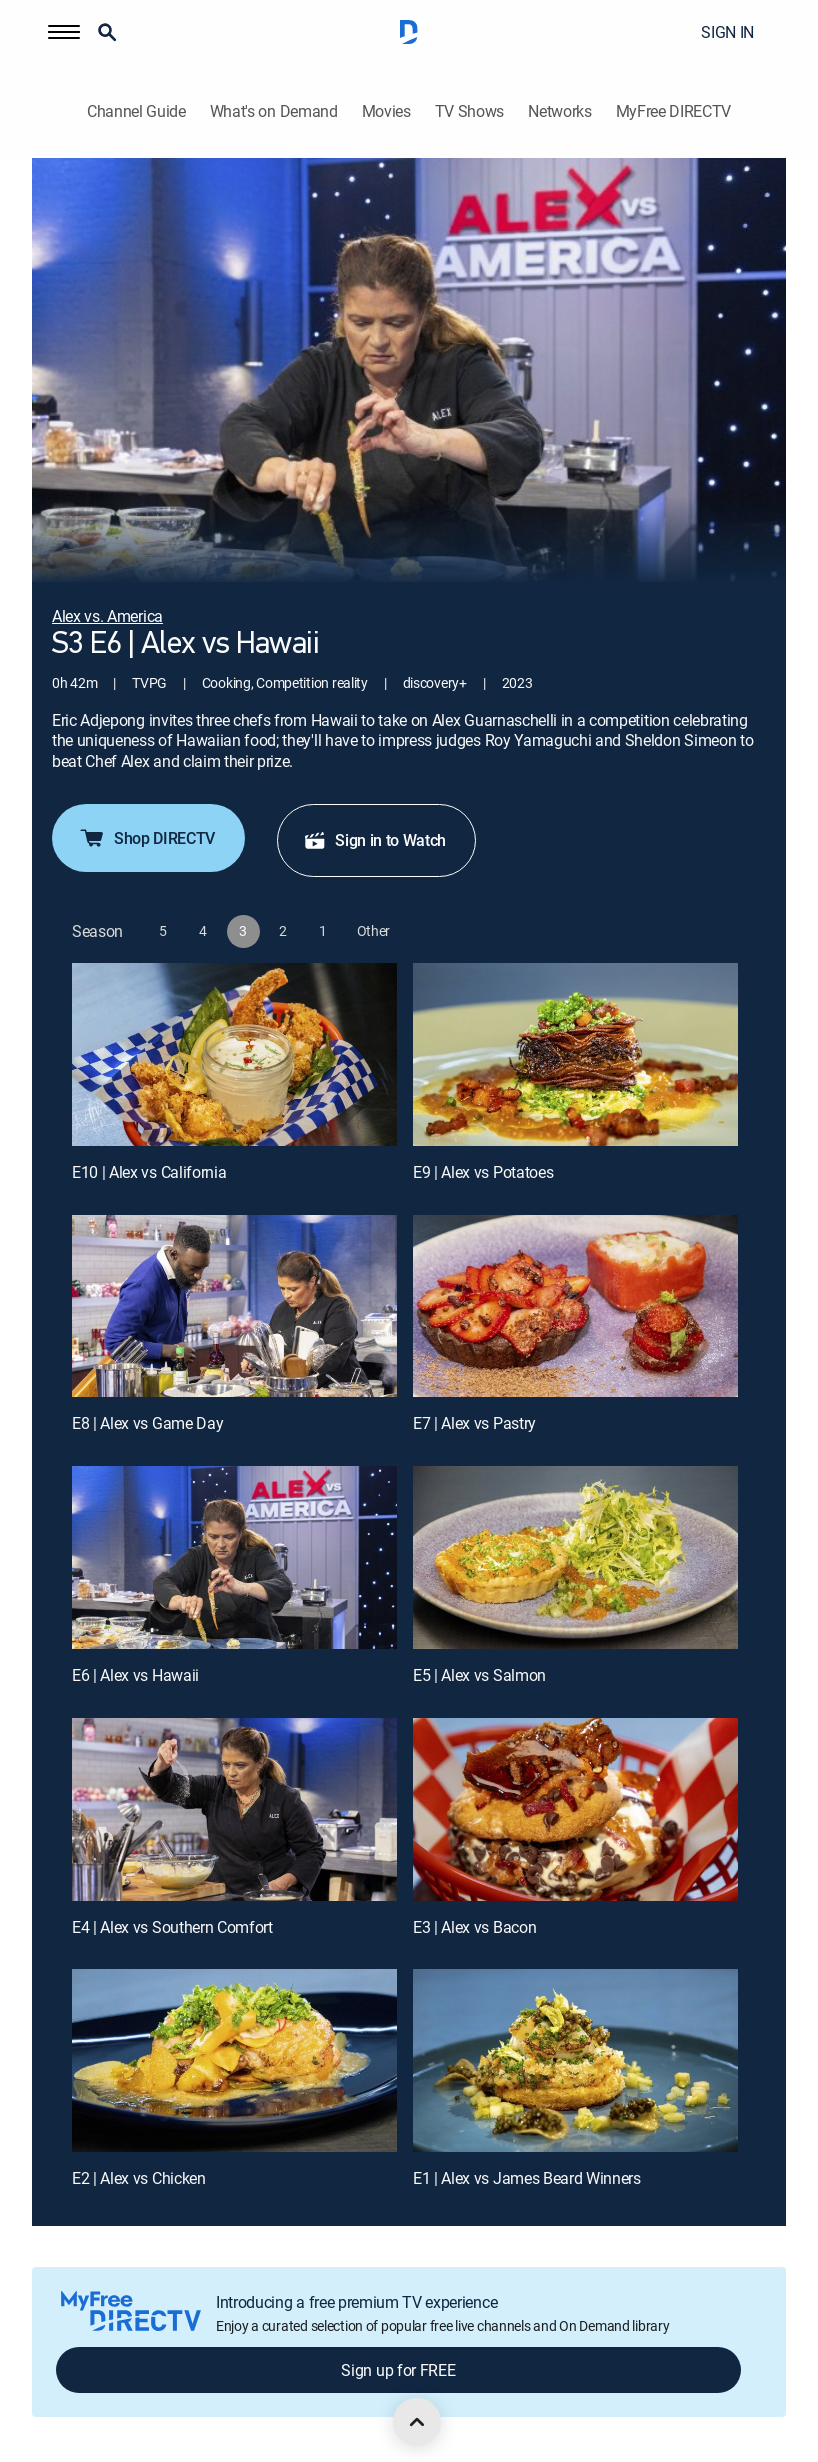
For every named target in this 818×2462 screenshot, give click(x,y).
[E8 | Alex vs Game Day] (234, 1306)
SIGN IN (727, 32)
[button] (64, 32)
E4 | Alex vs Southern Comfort (172, 1927)
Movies (386, 111)
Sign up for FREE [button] (398, 2370)
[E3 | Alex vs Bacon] (575, 1809)
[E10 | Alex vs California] (234, 1054)
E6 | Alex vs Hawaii (135, 1675)
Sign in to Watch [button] (374, 840)
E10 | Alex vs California (149, 1172)
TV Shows (469, 111)
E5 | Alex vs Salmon (479, 1675)
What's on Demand (274, 111)
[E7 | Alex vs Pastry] (575, 1306)
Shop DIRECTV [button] (146, 838)
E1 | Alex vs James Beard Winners (527, 2178)
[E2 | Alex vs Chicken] (234, 2060)
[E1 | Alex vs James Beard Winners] (575, 2060)
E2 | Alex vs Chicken (139, 2178)
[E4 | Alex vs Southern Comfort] (234, 1809)
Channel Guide (136, 111)
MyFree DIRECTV (674, 111)
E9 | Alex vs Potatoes (483, 1172)
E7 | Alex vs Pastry (474, 1423)
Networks (559, 111)
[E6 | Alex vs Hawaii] (234, 1557)
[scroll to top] (417, 2422)
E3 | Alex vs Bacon (474, 1927)
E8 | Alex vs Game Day (147, 1423)
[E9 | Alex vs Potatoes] (575, 1054)
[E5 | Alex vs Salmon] (575, 1557)
